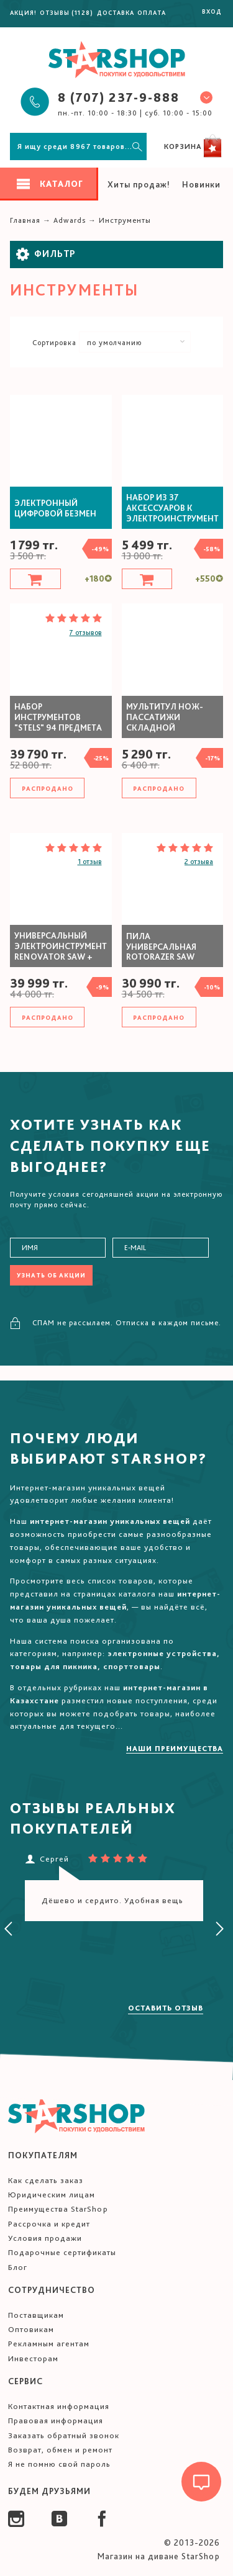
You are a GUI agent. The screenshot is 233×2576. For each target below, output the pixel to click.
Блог (17, 2267)
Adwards (69, 220)
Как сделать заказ (45, 2180)
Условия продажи (45, 2238)
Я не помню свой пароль (59, 2464)
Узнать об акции (51, 1275)
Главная (25, 220)
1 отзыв (90, 861)
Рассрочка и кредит (49, 2223)
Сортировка (54, 342)
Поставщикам (36, 2315)
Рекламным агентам (48, 2343)
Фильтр (46, 254)
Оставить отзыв (165, 2008)
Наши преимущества (174, 1748)
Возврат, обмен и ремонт (60, 2449)
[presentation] (9, 1929)
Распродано (47, 788)
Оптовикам (31, 2329)
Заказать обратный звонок (63, 2435)
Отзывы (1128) (66, 12)
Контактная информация (58, 2406)
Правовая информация (55, 2420)
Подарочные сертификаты (62, 2252)
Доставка (115, 12)
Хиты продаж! (138, 184)
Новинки (201, 184)
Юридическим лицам (51, 2194)
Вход (212, 11)
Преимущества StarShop (58, 2208)
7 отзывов (86, 632)
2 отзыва (199, 861)
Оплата (151, 12)
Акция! (23, 12)
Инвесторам (33, 2358)
